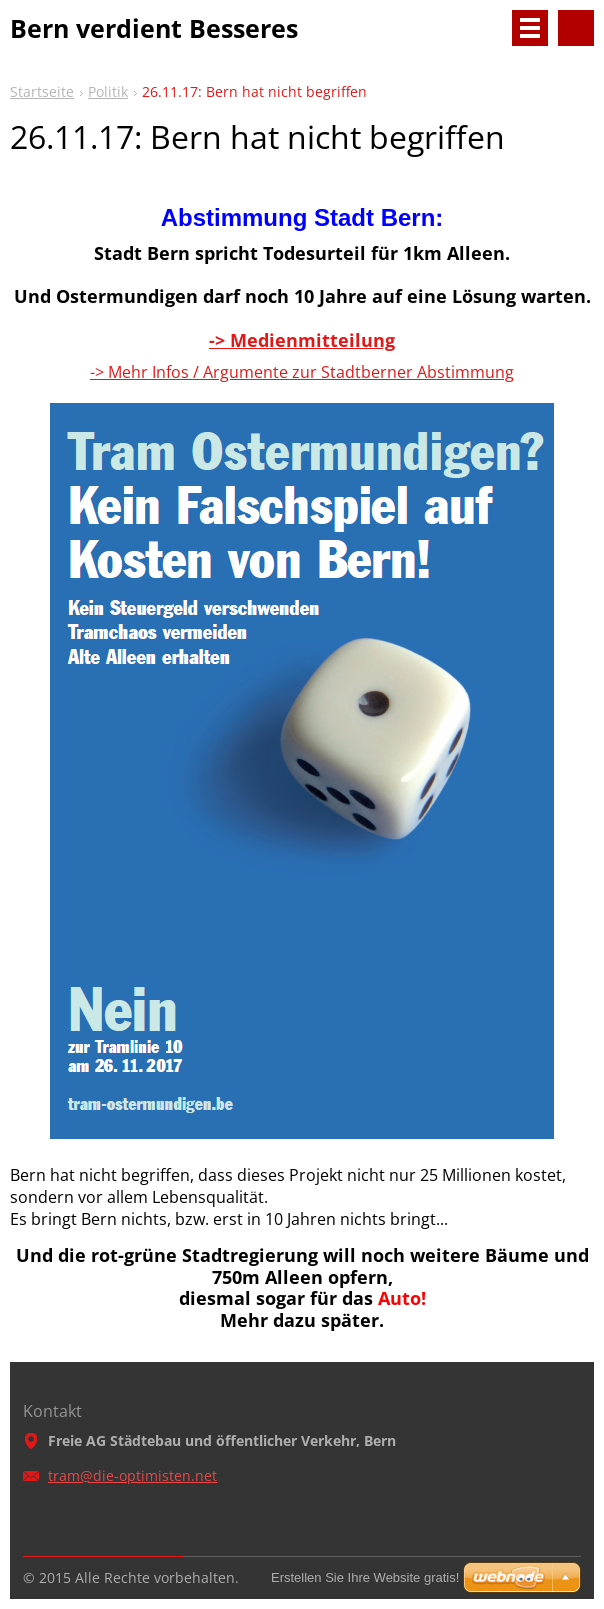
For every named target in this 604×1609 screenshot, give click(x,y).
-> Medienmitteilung (302, 340)
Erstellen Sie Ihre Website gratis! (365, 1577)
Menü (530, 28)
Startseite (42, 91)
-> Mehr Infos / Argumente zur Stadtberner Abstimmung (302, 372)
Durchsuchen (576, 28)
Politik (108, 91)
